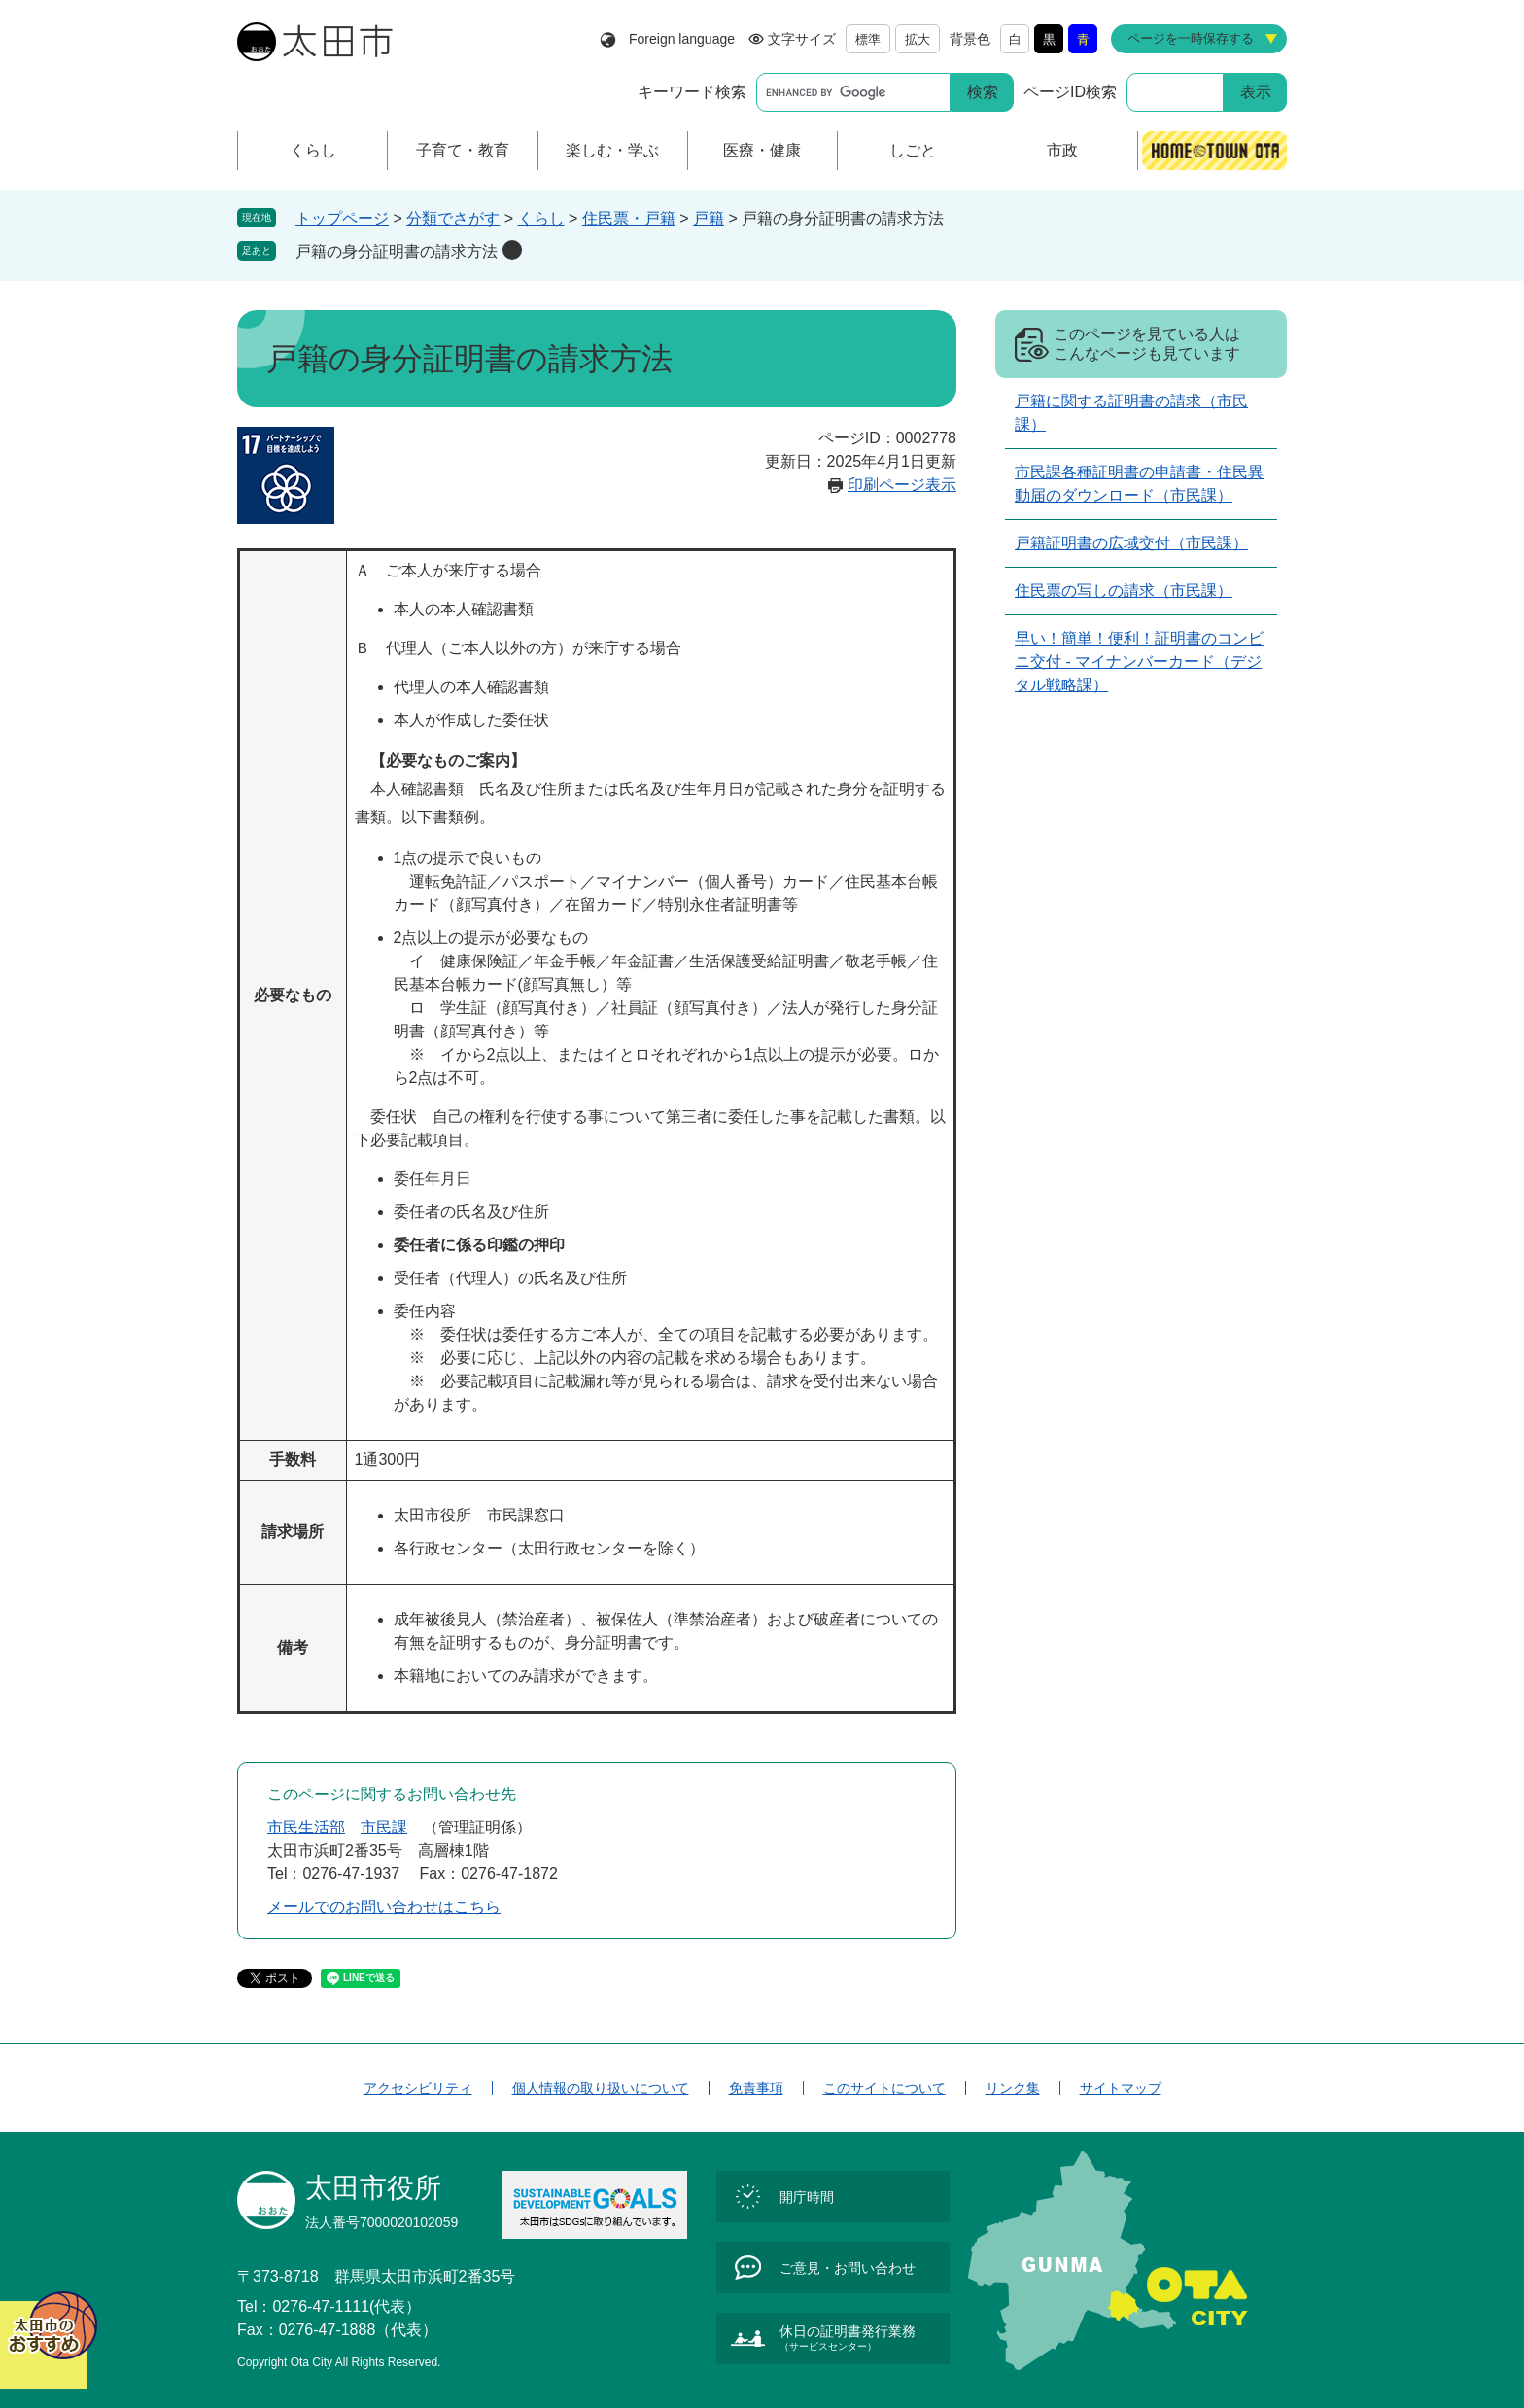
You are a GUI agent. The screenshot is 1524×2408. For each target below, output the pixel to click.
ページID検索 (1070, 92)
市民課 (384, 1827)
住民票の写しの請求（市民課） (1123, 590)
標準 (868, 39)
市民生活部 (306, 1827)
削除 (512, 250)
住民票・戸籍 (628, 218)
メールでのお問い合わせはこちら (384, 1907)
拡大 (917, 39)
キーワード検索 (692, 92)
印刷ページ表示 (902, 484)
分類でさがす (453, 218)
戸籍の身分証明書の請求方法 (396, 251)
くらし (541, 218)
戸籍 (708, 218)
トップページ (342, 218)
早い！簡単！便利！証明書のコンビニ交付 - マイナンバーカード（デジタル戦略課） (1139, 661)
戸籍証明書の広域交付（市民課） (1131, 543)
